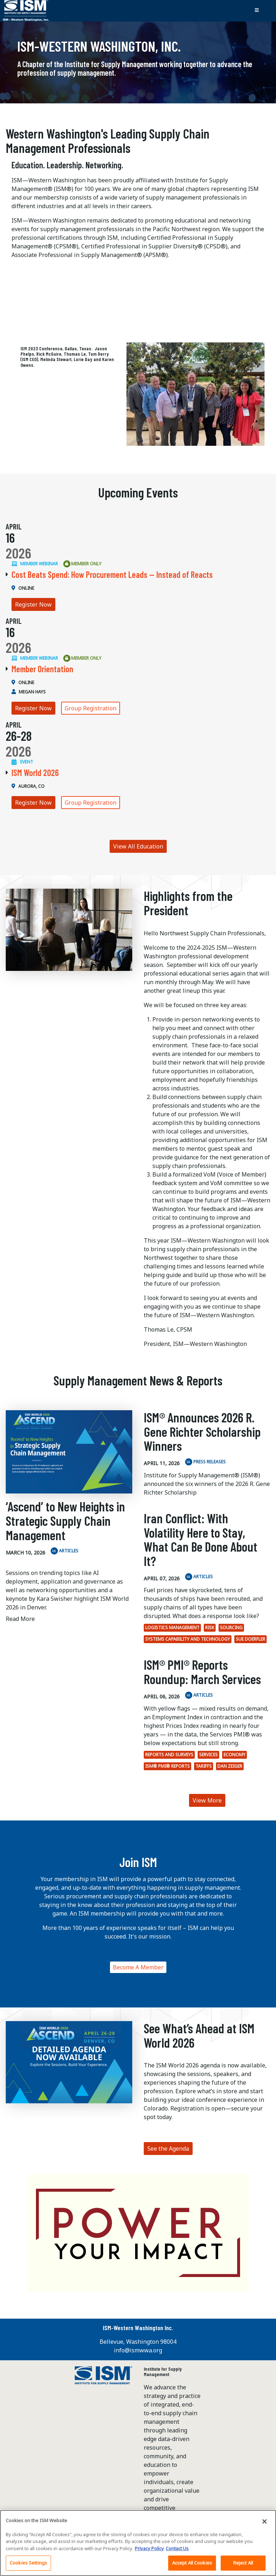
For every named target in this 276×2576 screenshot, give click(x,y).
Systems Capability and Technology (187, 1639)
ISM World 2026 (35, 772)
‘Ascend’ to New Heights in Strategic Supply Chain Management (65, 1520)
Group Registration (90, 708)
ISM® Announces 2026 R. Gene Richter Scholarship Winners (202, 1431)
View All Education (138, 846)
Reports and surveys (169, 1755)
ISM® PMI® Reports (167, 1766)
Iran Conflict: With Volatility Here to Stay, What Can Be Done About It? (200, 1539)
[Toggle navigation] (256, 10)
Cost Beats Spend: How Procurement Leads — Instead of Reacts (112, 574)
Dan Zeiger (229, 1766)
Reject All (243, 2566)
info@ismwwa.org (138, 2350)
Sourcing (231, 1627)
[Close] (264, 2524)
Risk (209, 1627)
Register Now (33, 604)
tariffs (204, 1766)
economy (234, 1755)
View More (207, 1800)
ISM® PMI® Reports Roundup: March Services (202, 1672)
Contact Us (177, 2551)
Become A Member (138, 1967)
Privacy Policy (149, 2551)
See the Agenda (168, 2148)
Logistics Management (172, 1627)
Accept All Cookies (192, 2566)
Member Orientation (42, 669)
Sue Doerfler (250, 1639)
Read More (20, 1619)
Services (208, 1755)
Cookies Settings (28, 2566)
